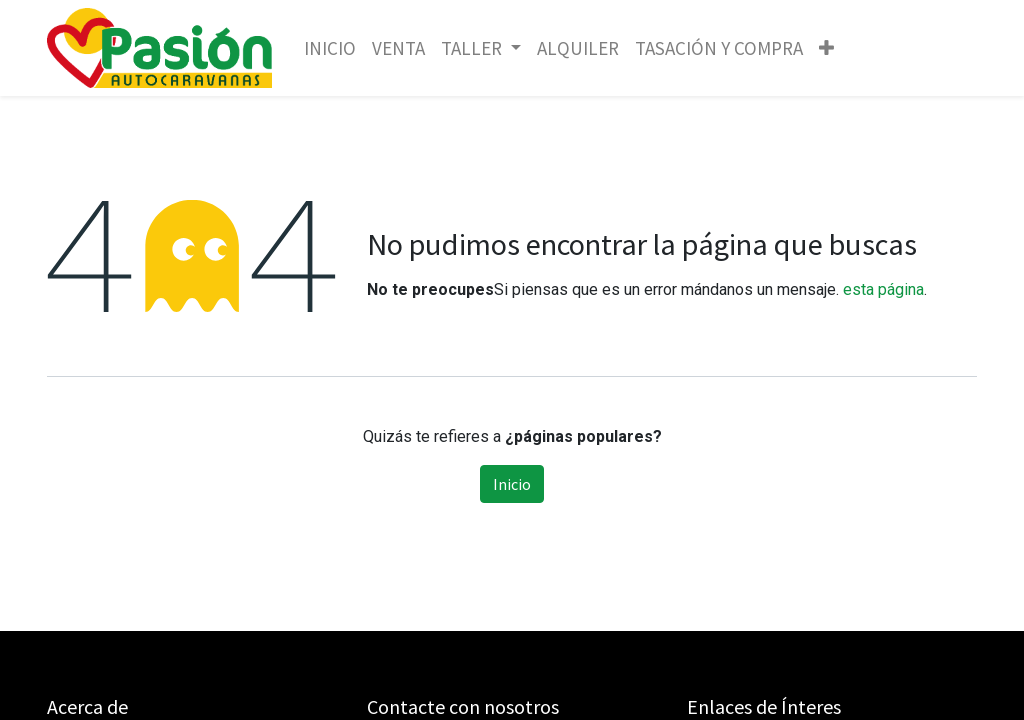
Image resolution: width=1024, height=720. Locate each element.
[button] (826, 48)
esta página (883, 289)
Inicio (512, 484)
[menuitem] (330, 48)
